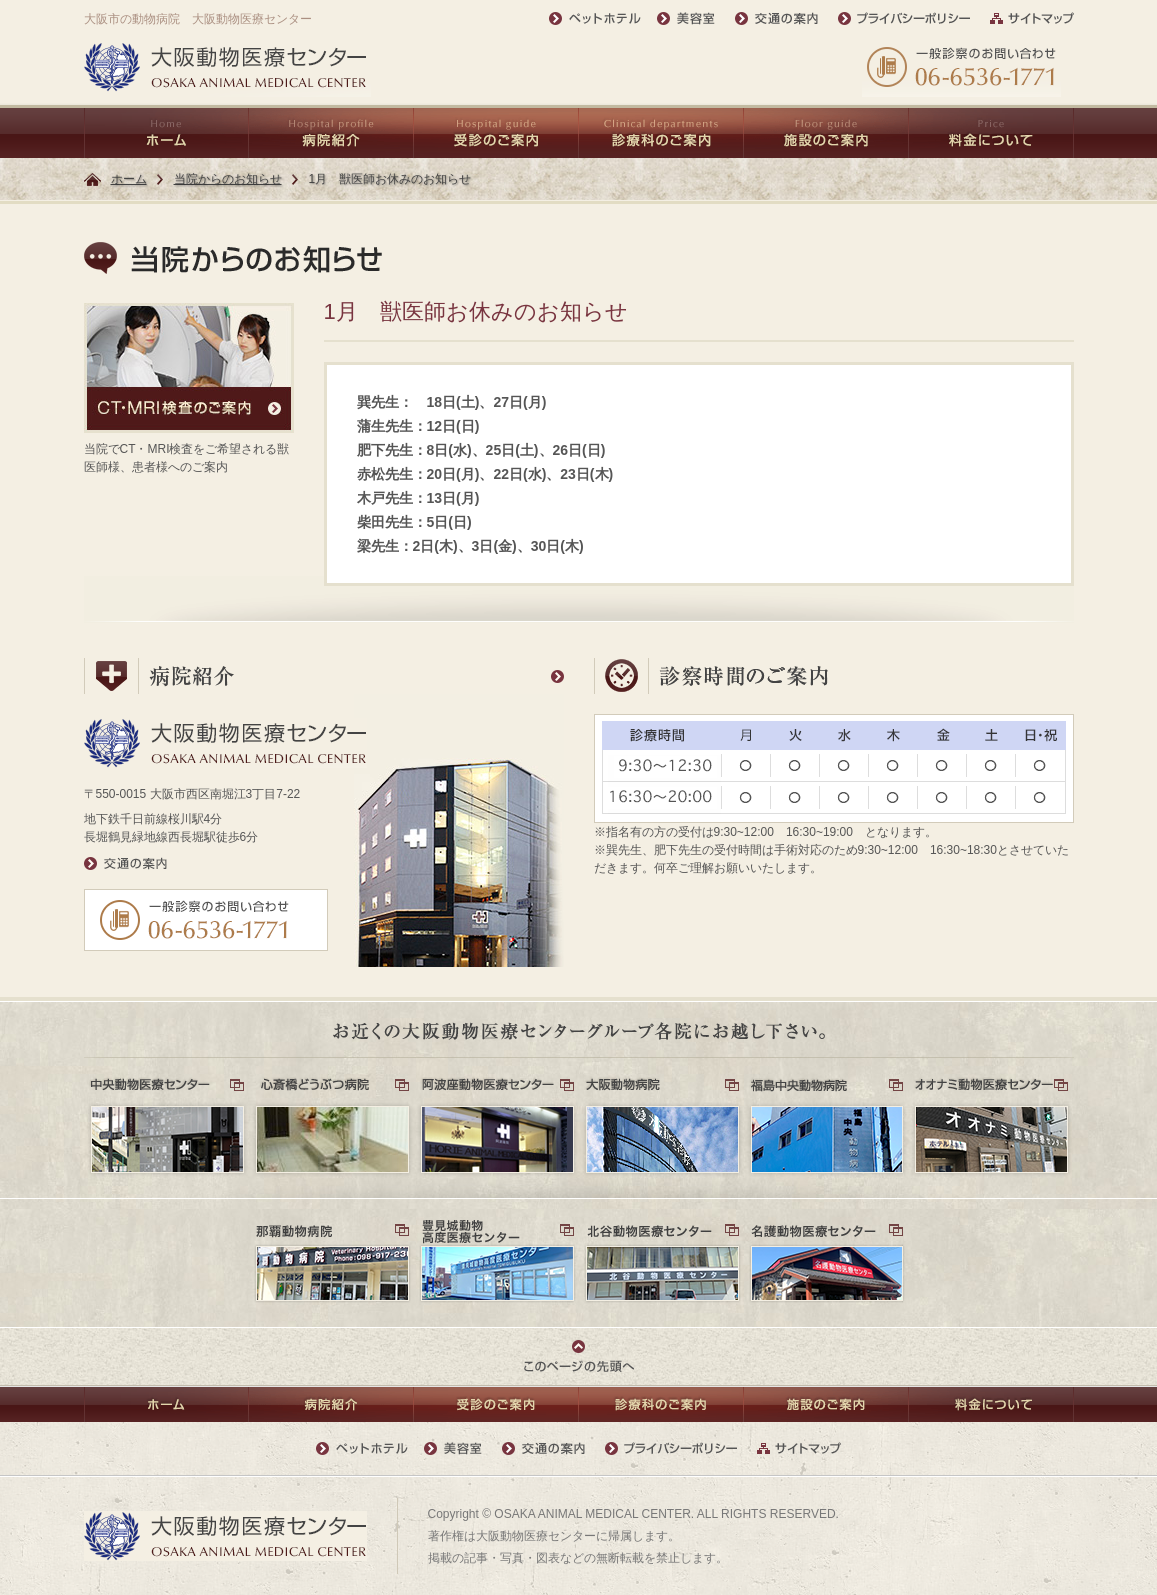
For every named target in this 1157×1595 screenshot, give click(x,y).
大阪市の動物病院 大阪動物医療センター (198, 19)
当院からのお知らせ (228, 179)
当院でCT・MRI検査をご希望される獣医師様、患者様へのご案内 (189, 388)
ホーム (129, 179)
